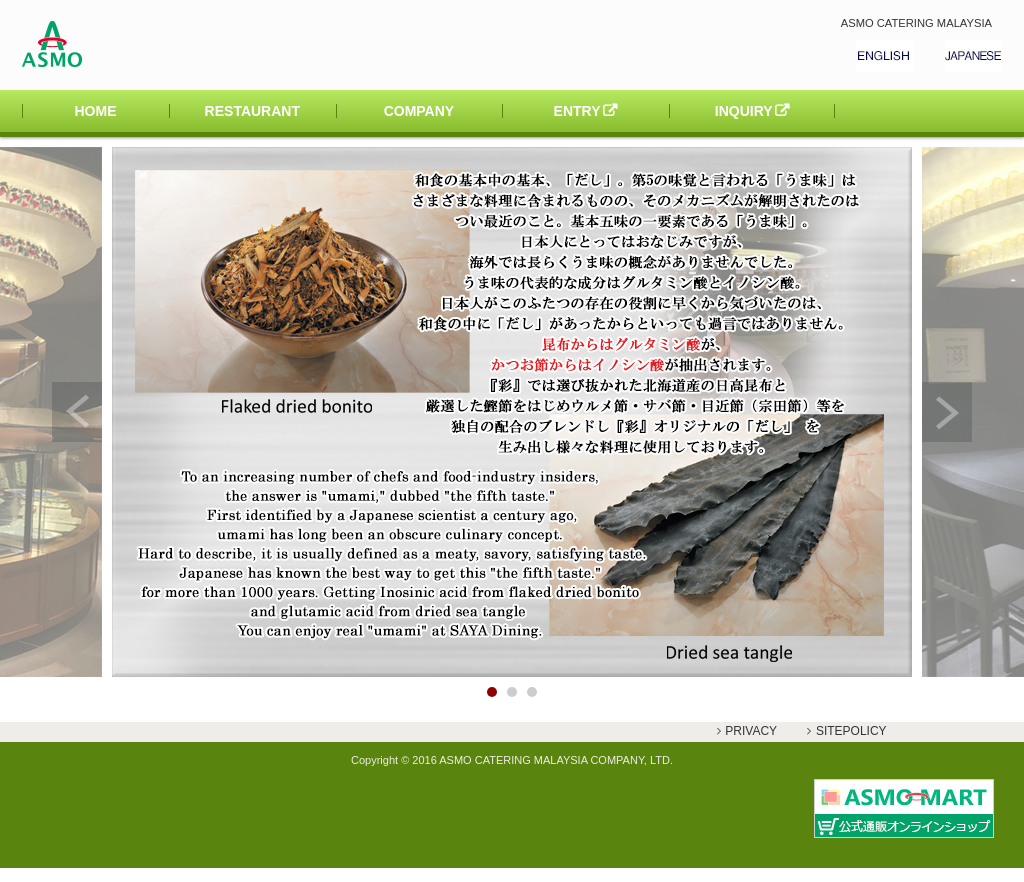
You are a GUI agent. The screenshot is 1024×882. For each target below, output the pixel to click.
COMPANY (419, 111)
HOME (96, 111)
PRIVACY (751, 731)
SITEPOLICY (851, 731)
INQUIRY (744, 111)
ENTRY (577, 111)
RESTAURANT (252, 111)
